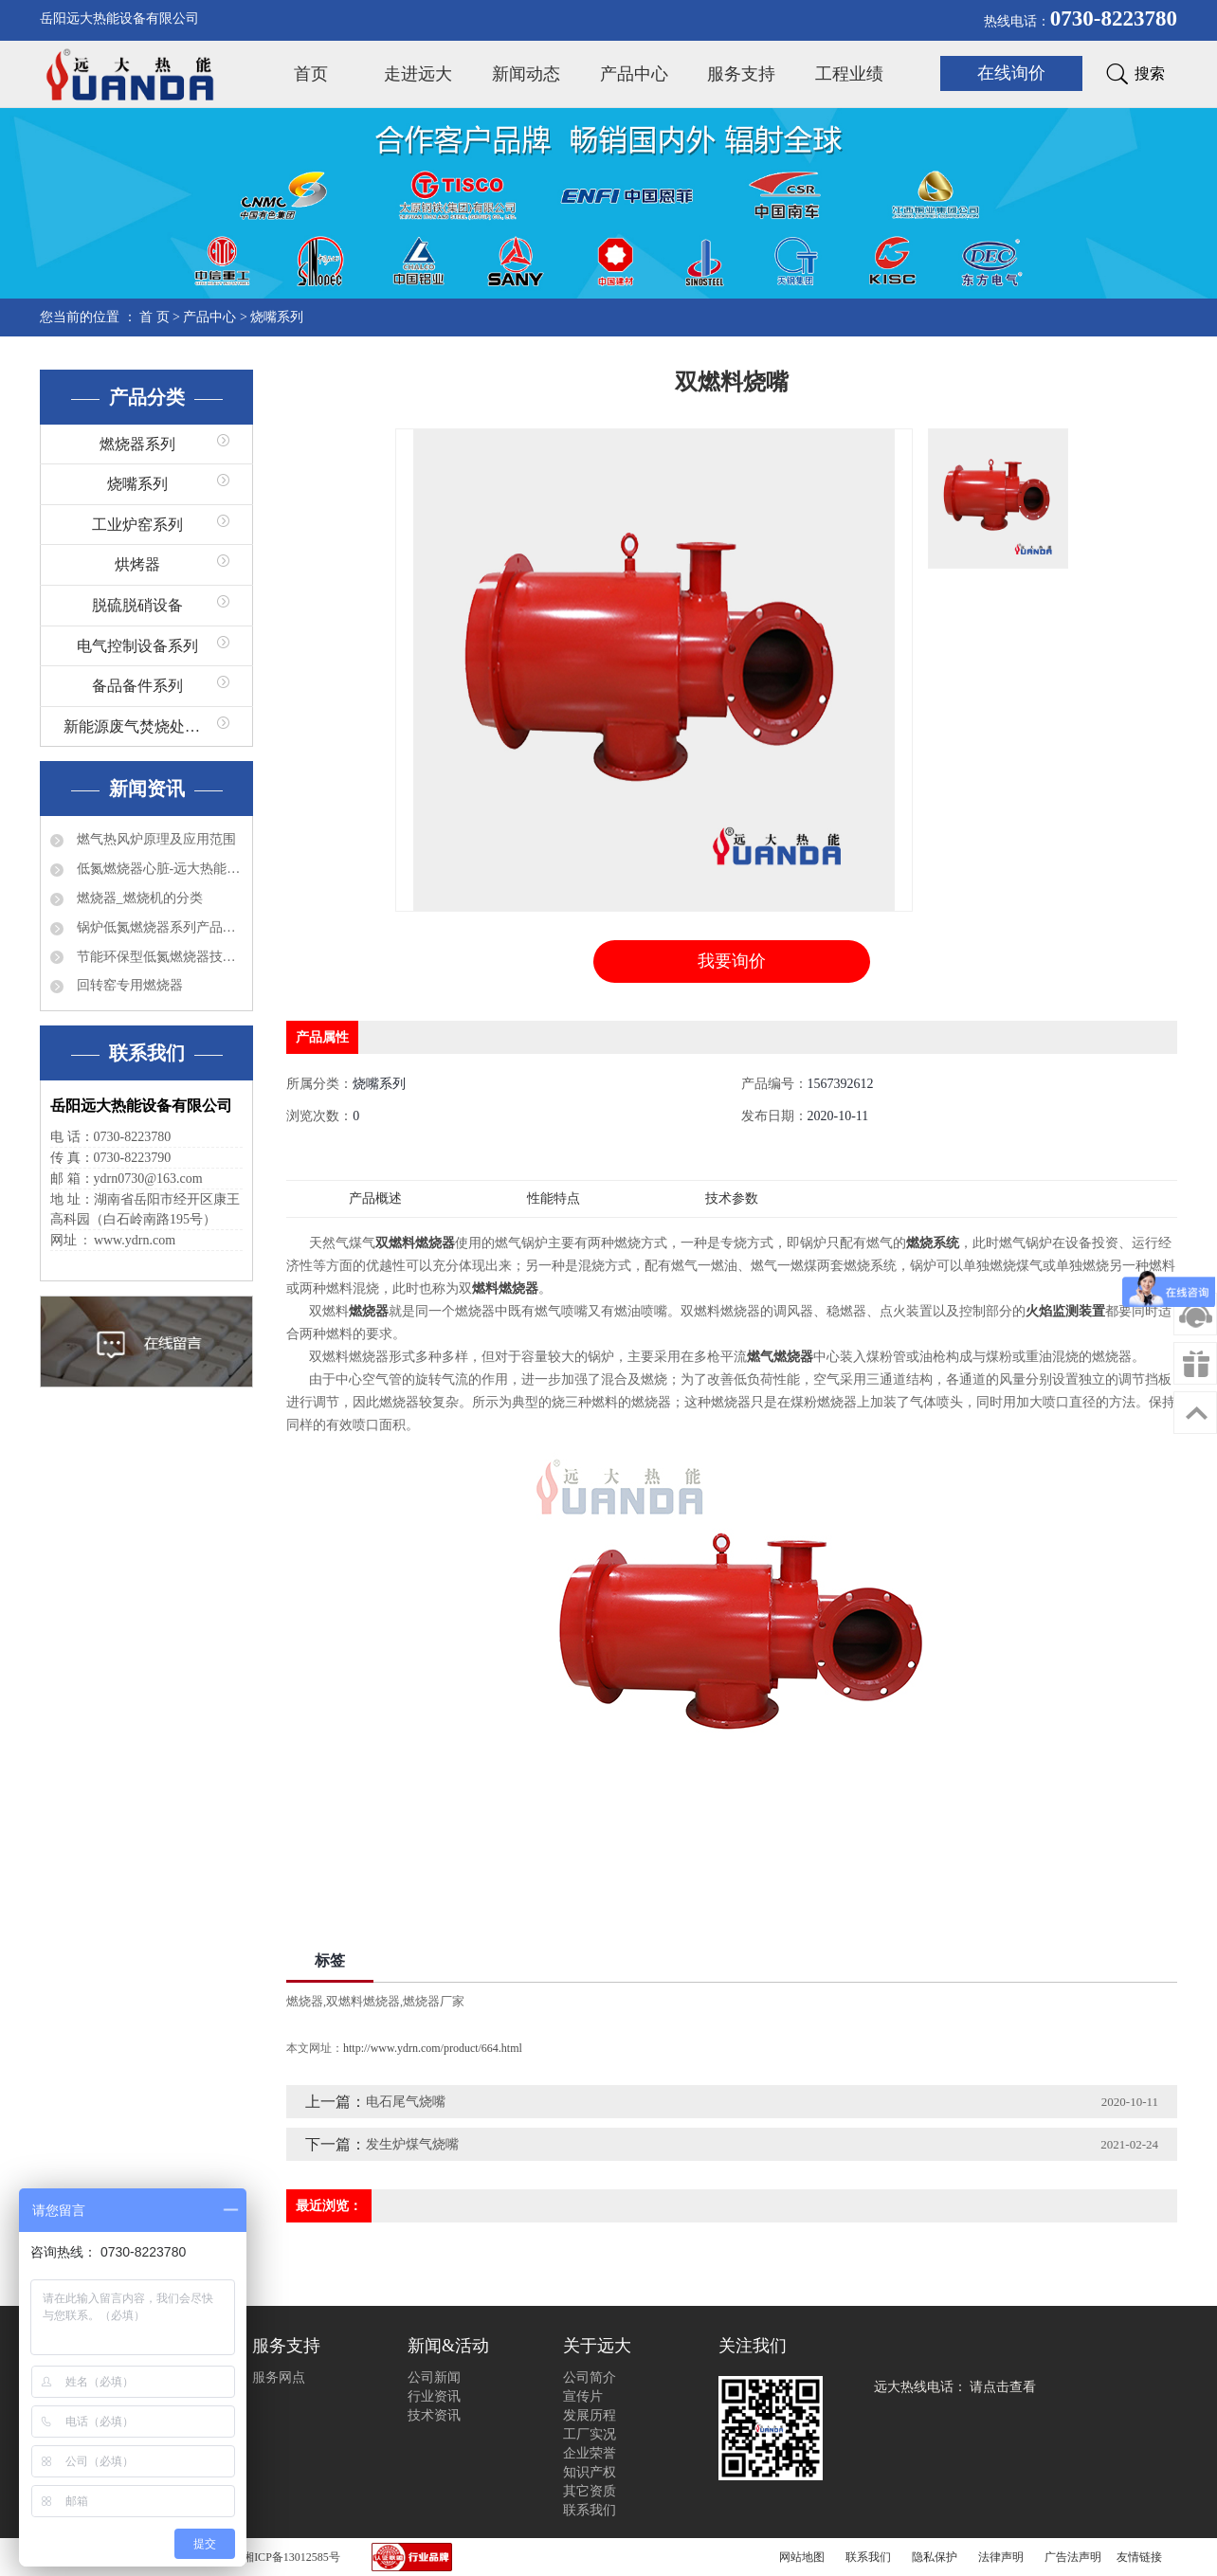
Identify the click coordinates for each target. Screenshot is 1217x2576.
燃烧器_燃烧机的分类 (138, 898)
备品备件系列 (137, 686)
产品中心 (634, 73)
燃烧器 (304, 2001)
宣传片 (583, 2396)
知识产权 (589, 2472)
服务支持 (741, 73)
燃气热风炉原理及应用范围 (154, 839)
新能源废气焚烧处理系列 (147, 726)
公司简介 (589, 2377)
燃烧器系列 (137, 444)
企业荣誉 (589, 2453)
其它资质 (589, 2491)
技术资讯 (434, 2415)
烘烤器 (137, 564)
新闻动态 (526, 73)
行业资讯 (434, 2396)
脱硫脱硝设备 (137, 605)
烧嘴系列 (276, 317)
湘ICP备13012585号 (291, 2557)
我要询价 (732, 961)
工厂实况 (589, 2434)
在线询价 (1011, 72)
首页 (311, 73)
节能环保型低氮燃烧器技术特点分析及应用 (158, 957)
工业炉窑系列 (137, 525)
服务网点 (278, 2377)
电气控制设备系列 (137, 646)
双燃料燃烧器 (363, 2001)
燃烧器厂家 (433, 2001)
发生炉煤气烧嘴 (412, 2144)
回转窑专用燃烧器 (128, 985)
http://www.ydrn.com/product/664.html (432, 2048)
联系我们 (589, 2510)
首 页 (154, 317)
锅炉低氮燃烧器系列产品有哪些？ (158, 927)
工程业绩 (849, 73)
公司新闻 (434, 2377)
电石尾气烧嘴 (405, 2102)
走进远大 (418, 73)
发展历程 (589, 2415)
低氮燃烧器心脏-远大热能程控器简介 (158, 869)
